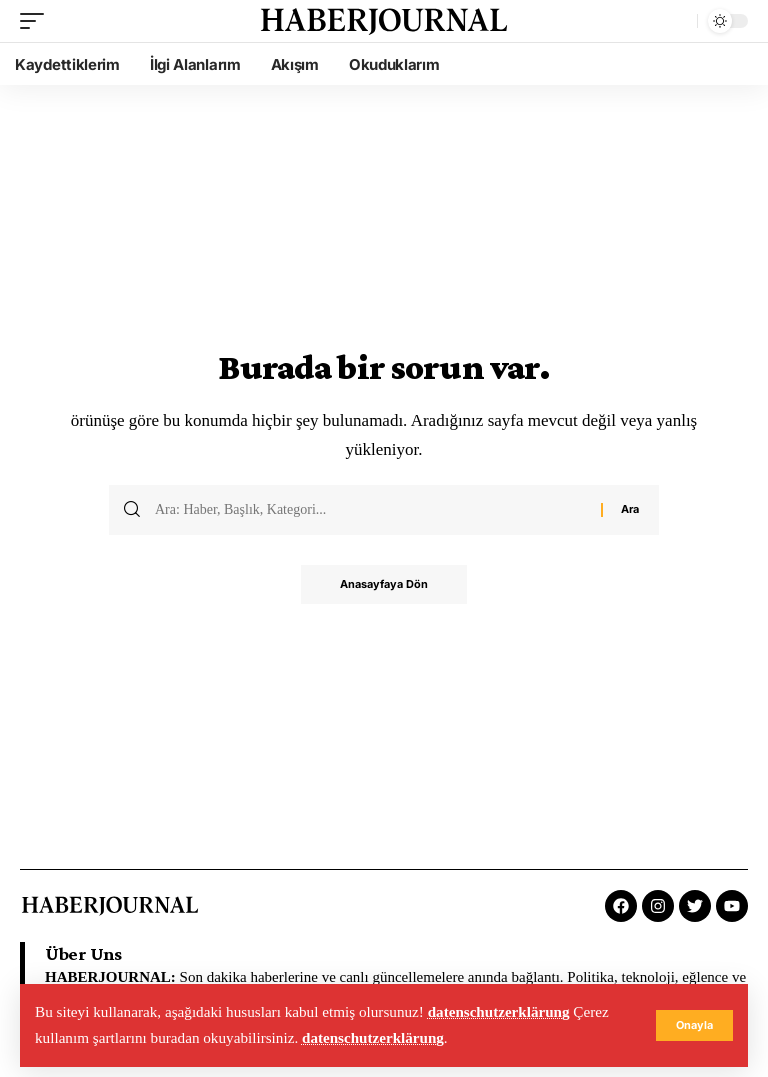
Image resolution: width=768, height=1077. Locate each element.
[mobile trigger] (37, 21)
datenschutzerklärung (499, 1012)
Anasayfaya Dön (384, 585)
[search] (677, 21)
